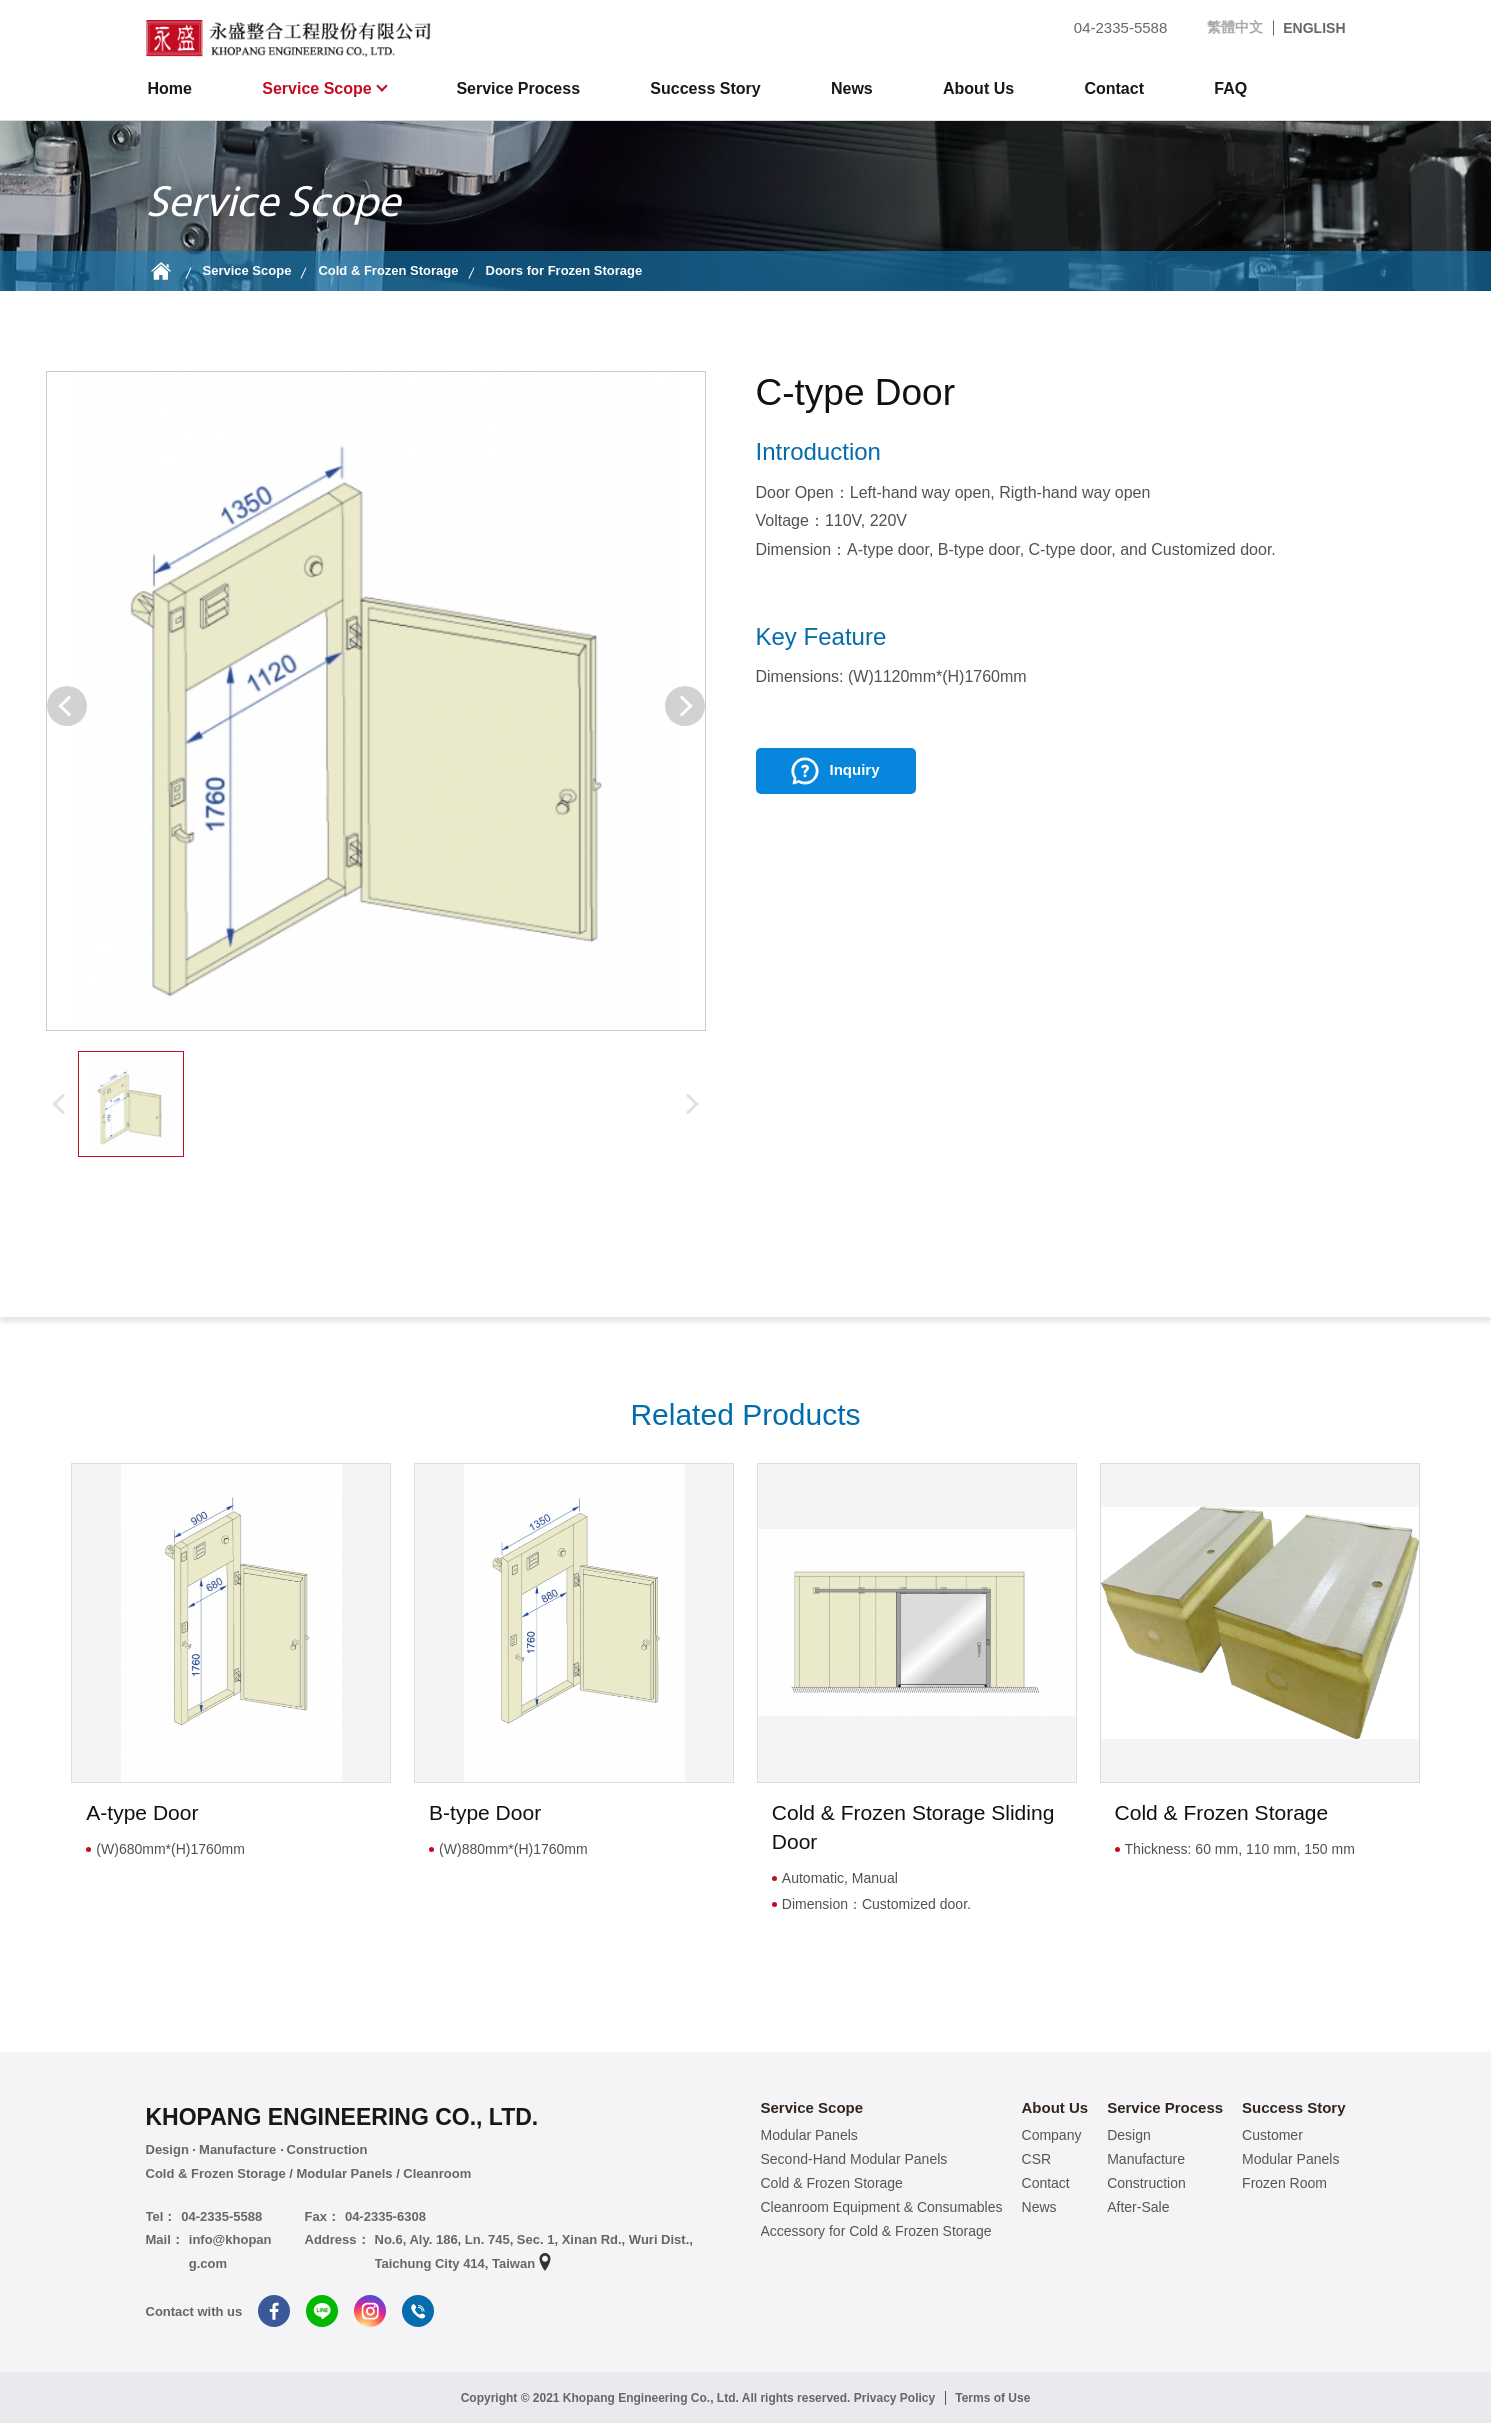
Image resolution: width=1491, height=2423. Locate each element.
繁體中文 (1235, 27)
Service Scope (319, 88)
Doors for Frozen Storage (564, 270)
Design (1129, 2135)
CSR (1037, 2159)
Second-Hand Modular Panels (854, 2159)
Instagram (370, 2311)
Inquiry (854, 769)
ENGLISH (1314, 28)
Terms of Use (992, 2398)
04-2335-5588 (1108, 27)
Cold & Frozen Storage (388, 270)
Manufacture (1146, 2159)
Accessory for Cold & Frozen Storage (876, 2231)
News (852, 88)
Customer (1272, 2135)
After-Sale (1138, 2207)
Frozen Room (1284, 2183)
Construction (1146, 2183)
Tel (418, 2311)
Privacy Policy (894, 2398)
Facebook (274, 2311)
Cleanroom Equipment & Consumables (882, 2207)
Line (322, 2311)
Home (170, 88)
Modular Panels (809, 2135)
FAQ (1230, 88)
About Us (978, 88)
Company (1052, 2135)
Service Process (518, 88)
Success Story (705, 88)
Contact (1114, 88)
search (1330, 89)
